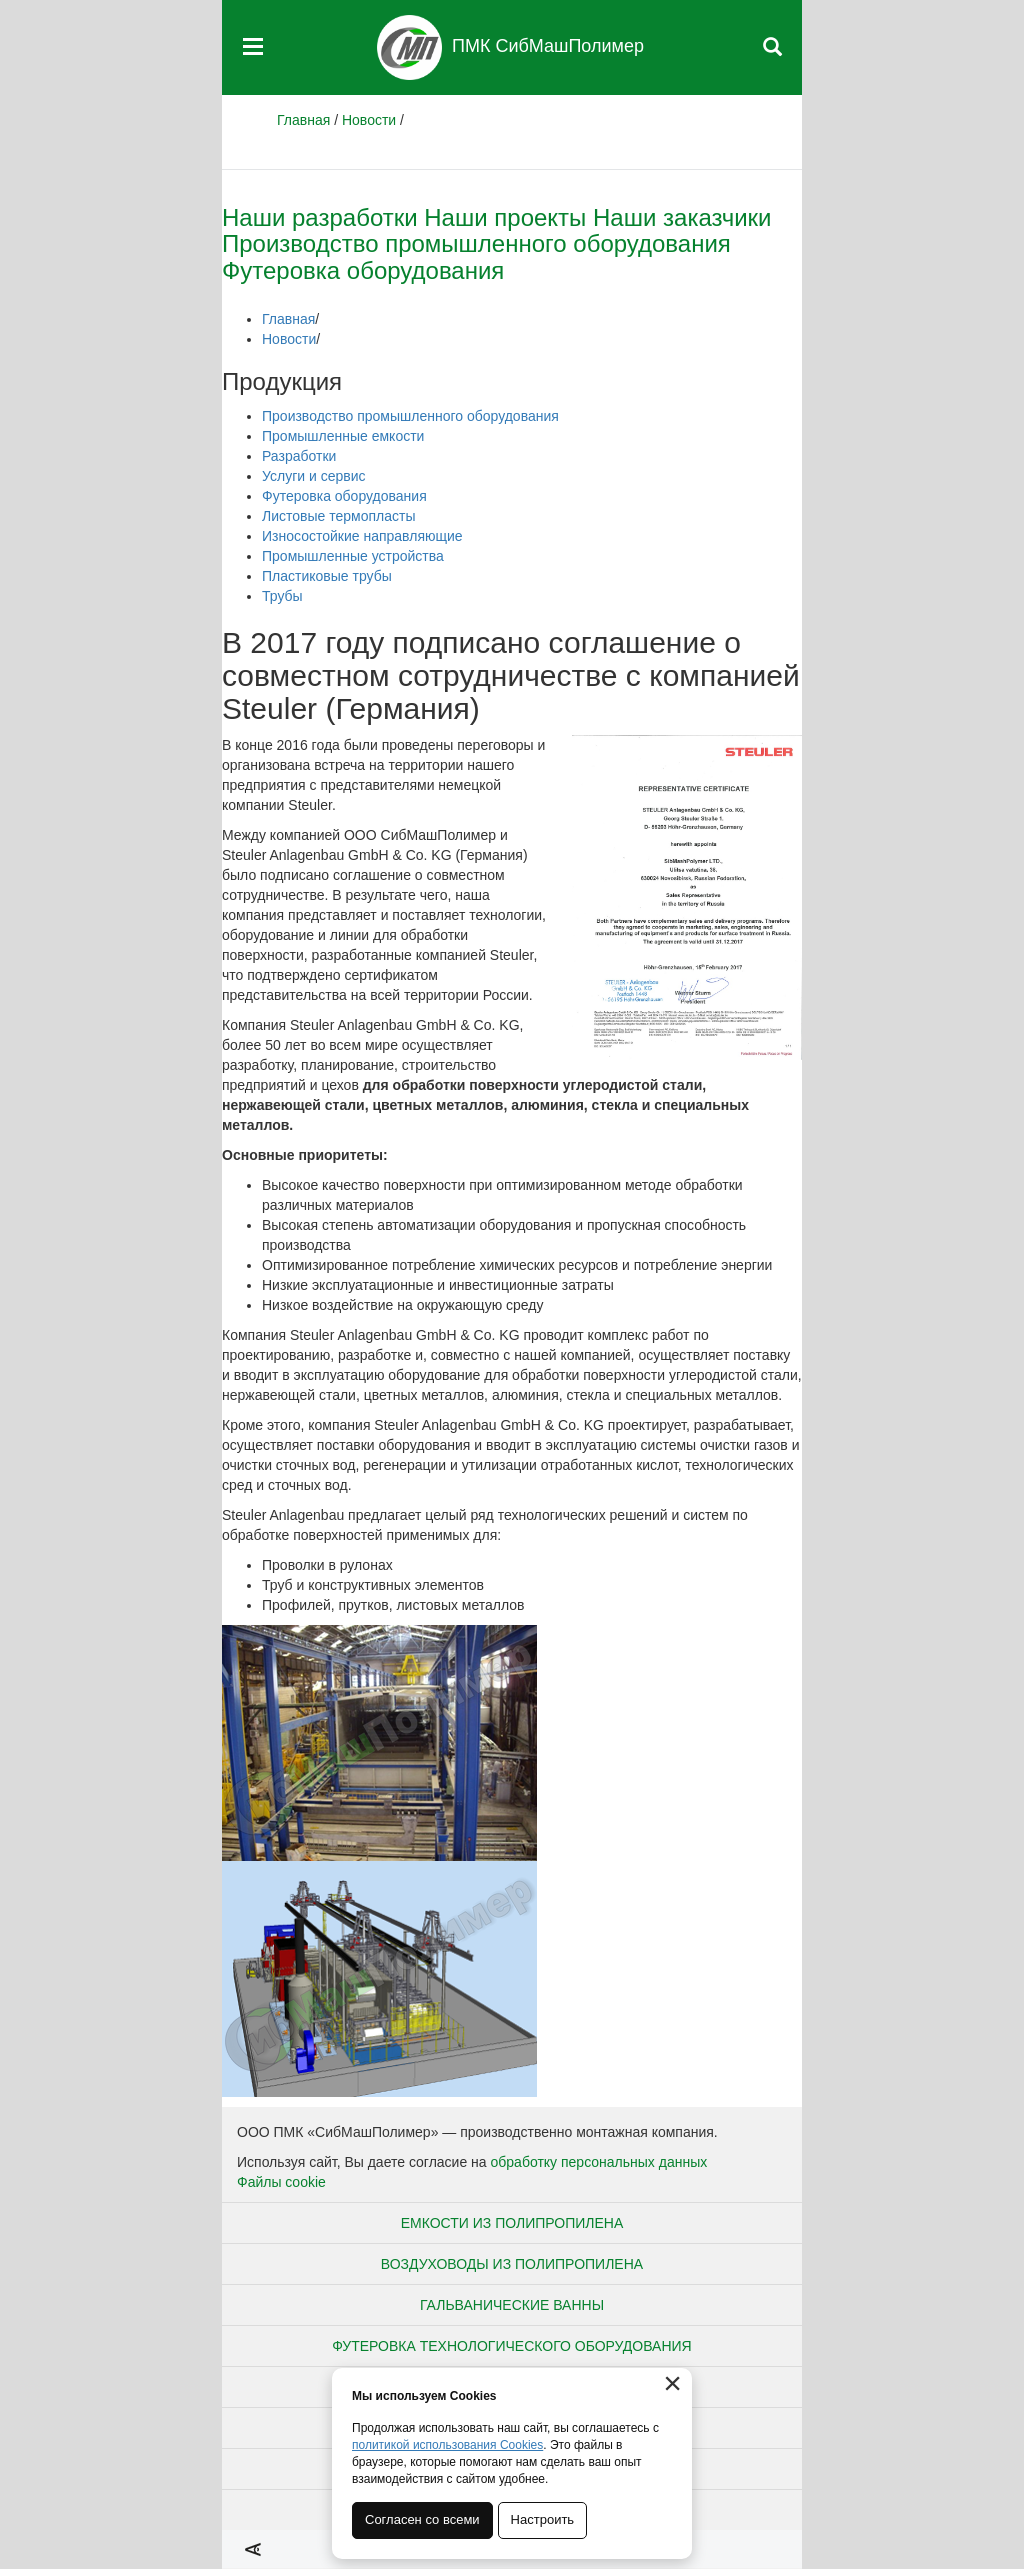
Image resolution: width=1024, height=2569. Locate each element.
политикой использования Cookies (447, 2445)
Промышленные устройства (353, 556)
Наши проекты (505, 217)
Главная (303, 120)
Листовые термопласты (338, 516)
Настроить (543, 2519)
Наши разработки (320, 217)
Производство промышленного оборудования (476, 243)
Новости (369, 120)
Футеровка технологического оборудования (511, 2346)
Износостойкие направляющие (362, 536)
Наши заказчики (682, 217)
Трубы (282, 596)
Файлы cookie (281, 2182)
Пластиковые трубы (327, 576)
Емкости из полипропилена (512, 2223)
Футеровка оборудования (363, 270)
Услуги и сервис (313, 476)
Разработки (299, 456)
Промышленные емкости (343, 436)
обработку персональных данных (599, 2162)
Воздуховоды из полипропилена (512, 2264)
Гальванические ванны (512, 2305)
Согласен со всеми (422, 2519)
